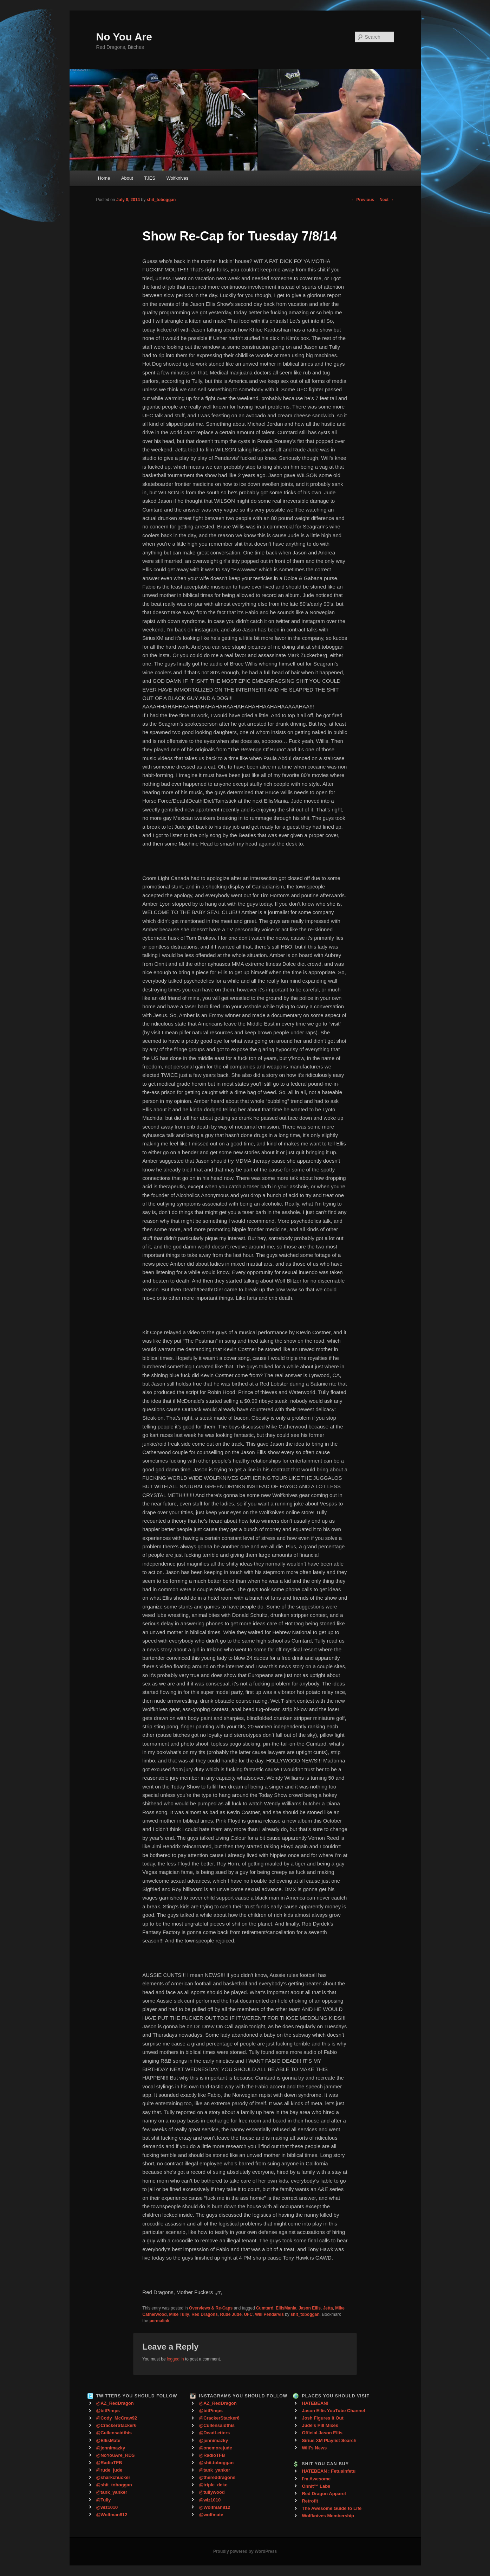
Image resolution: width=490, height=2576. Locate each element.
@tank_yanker (112, 2492)
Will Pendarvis (269, 2314)
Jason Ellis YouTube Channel (333, 2410)
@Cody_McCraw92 (116, 2418)
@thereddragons (217, 2477)
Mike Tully (179, 2314)
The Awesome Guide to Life (331, 2508)
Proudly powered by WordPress (245, 2551)
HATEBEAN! (315, 2403)
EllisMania (286, 2308)
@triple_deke (213, 2484)
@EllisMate (108, 2440)
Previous (362, 199)
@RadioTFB (109, 2462)
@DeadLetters (214, 2432)
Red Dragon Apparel (324, 2493)
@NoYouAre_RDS (115, 2455)
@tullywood (211, 2492)
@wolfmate (211, 2514)
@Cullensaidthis (114, 2432)
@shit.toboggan (216, 2462)
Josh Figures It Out (322, 2418)
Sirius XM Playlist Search (329, 2440)
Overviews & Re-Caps (211, 2308)
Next (386, 199)
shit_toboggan (161, 199)
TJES (149, 178)
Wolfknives (177, 178)
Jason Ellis (310, 2308)
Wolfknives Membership (328, 2515)
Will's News (314, 2447)
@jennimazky (110, 2447)
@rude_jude (109, 2470)
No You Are (124, 37)
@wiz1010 (107, 2507)
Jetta (328, 2308)
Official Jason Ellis (322, 2432)
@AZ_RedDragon (115, 2403)
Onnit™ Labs (316, 2486)
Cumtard (264, 2308)
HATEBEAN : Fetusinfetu (328, 2471)
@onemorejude (215, 2447)
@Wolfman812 (112, 2514)
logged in (175, 2359)
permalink (159, 2320)
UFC (248, 2314)
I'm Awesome (316, 2478)
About (127, 178)
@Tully (103, 2500)
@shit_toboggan (114, 2484)
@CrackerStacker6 (116, 2425)
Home (104, 178)
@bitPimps (108, 2410)
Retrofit (310, 2501)
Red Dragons (204, 2314)
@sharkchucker (113, 2477)
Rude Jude (231, 2314)
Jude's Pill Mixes (320, 2425)
